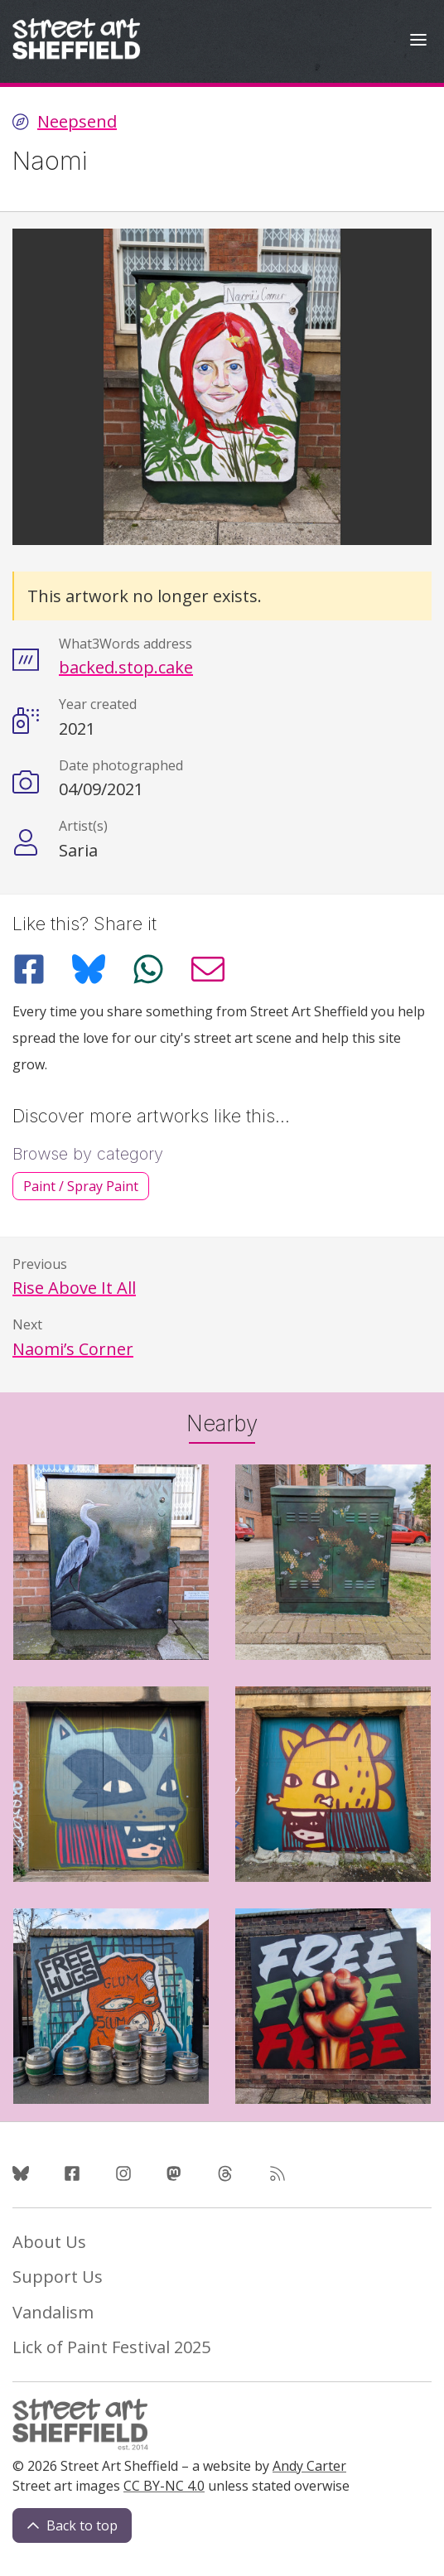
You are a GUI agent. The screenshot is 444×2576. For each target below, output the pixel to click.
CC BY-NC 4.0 (164, 2486)
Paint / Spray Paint (80, 1186)
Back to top (72, 2525)
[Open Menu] (418, 41)
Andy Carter (309, 2466)
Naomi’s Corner (72, 1349)
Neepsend (77, 121)
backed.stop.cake (126, 667)
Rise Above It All (74, 1287)
